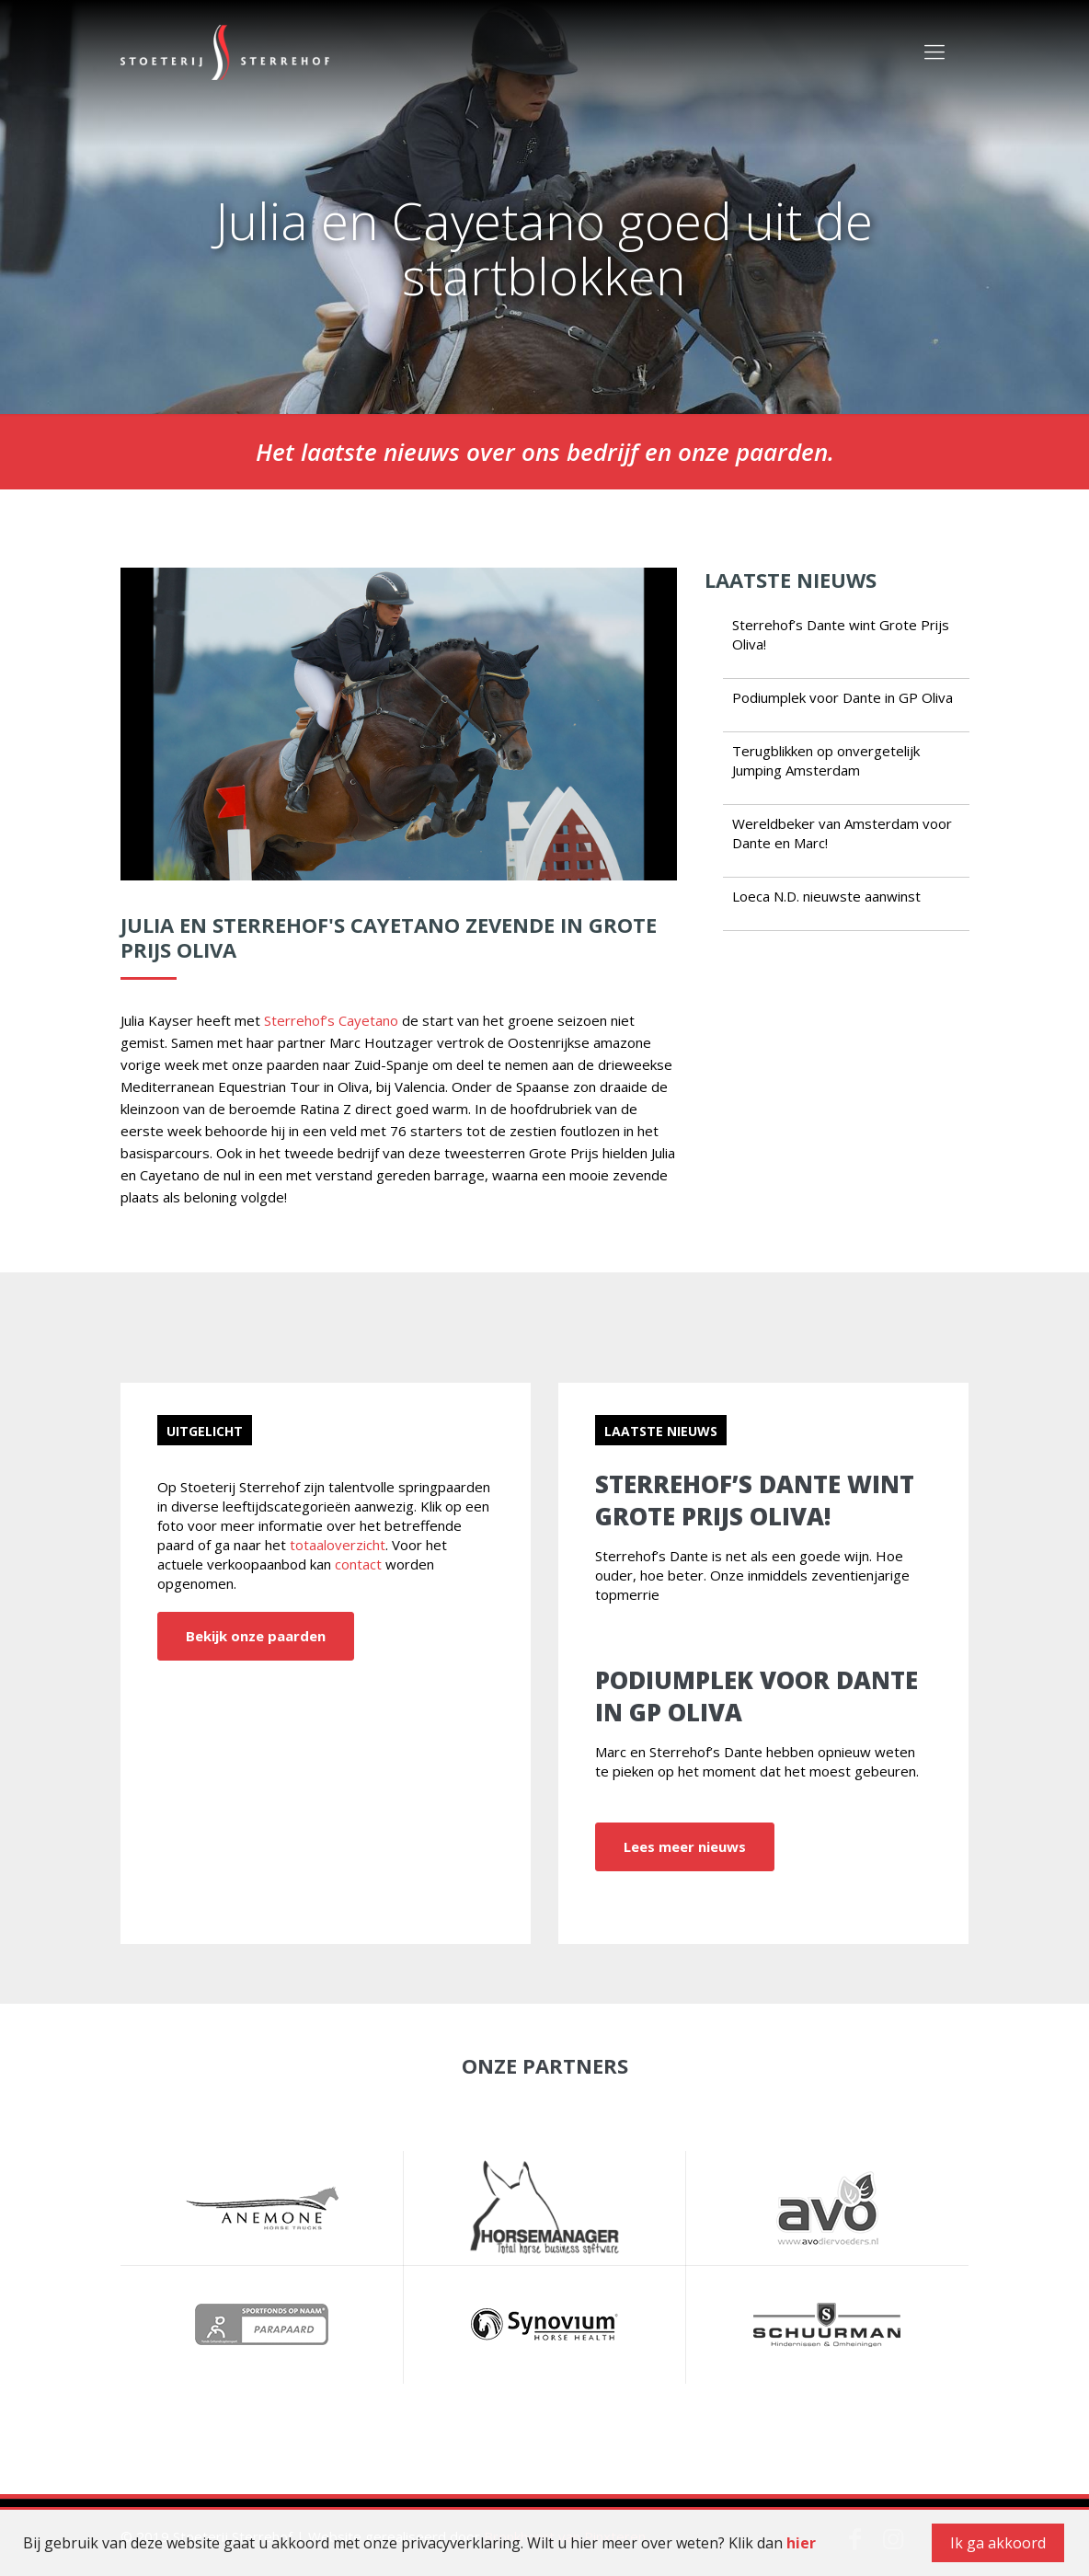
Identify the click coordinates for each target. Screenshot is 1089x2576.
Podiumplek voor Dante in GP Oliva (842, 697)
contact (358, 1564)
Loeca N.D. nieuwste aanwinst (826, 896)
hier (801, 2543)
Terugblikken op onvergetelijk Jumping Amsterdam (826, 760)
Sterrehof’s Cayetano (331, 1020)
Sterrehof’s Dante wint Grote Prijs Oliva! (754, 1500)
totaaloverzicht (337, 1544)
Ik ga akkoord (998, 2543)
